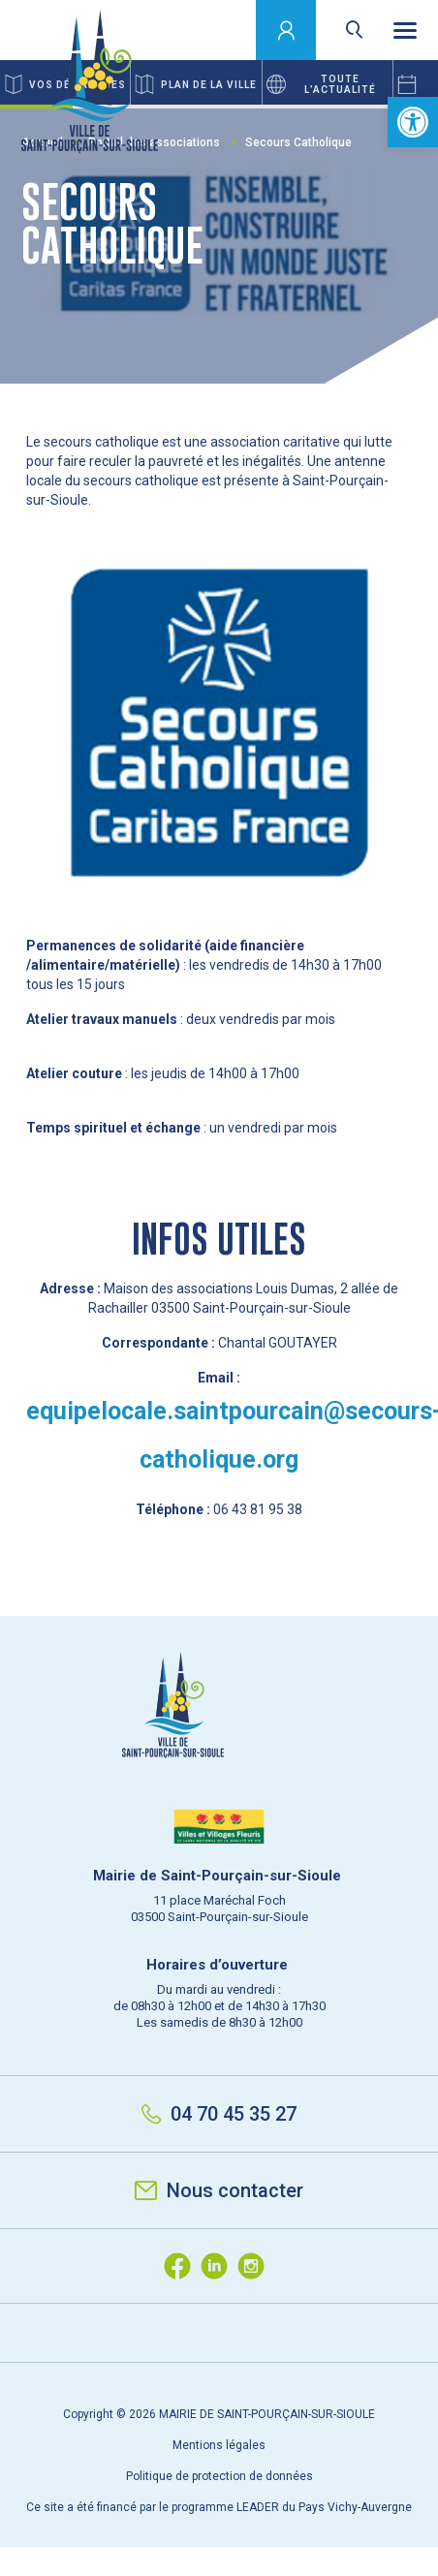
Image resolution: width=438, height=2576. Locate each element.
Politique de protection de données (219, 2476)
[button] (413, 122)
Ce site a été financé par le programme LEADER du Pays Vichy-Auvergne (219, 2507)
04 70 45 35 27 (219, 2114)
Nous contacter (219, 2190)
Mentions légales (219, 2445)
